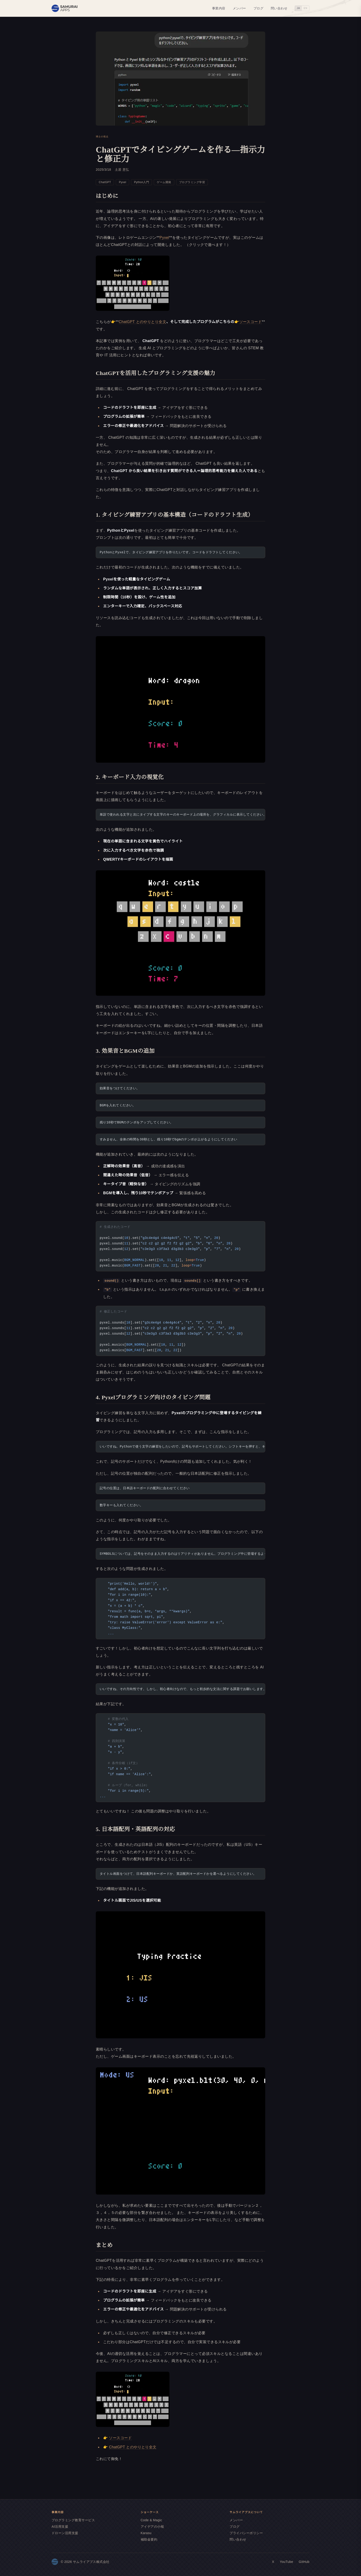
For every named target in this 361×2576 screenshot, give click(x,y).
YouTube (286, 2562)
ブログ (258, 8)
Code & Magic (151, 2520)
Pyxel (164, 237)
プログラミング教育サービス (73, 2520)
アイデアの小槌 (152, 2526)
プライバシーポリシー (246, 2533)
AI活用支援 (60, 2526)
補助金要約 (149, 2539)
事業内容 (218, 8)
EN (305, 8)
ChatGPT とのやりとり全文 (142, 322)
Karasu (146, 2533)
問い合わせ (279, 8)
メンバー (239, 8)
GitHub (304, 2562)
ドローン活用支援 (65, 2533)
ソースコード (250, 322)
